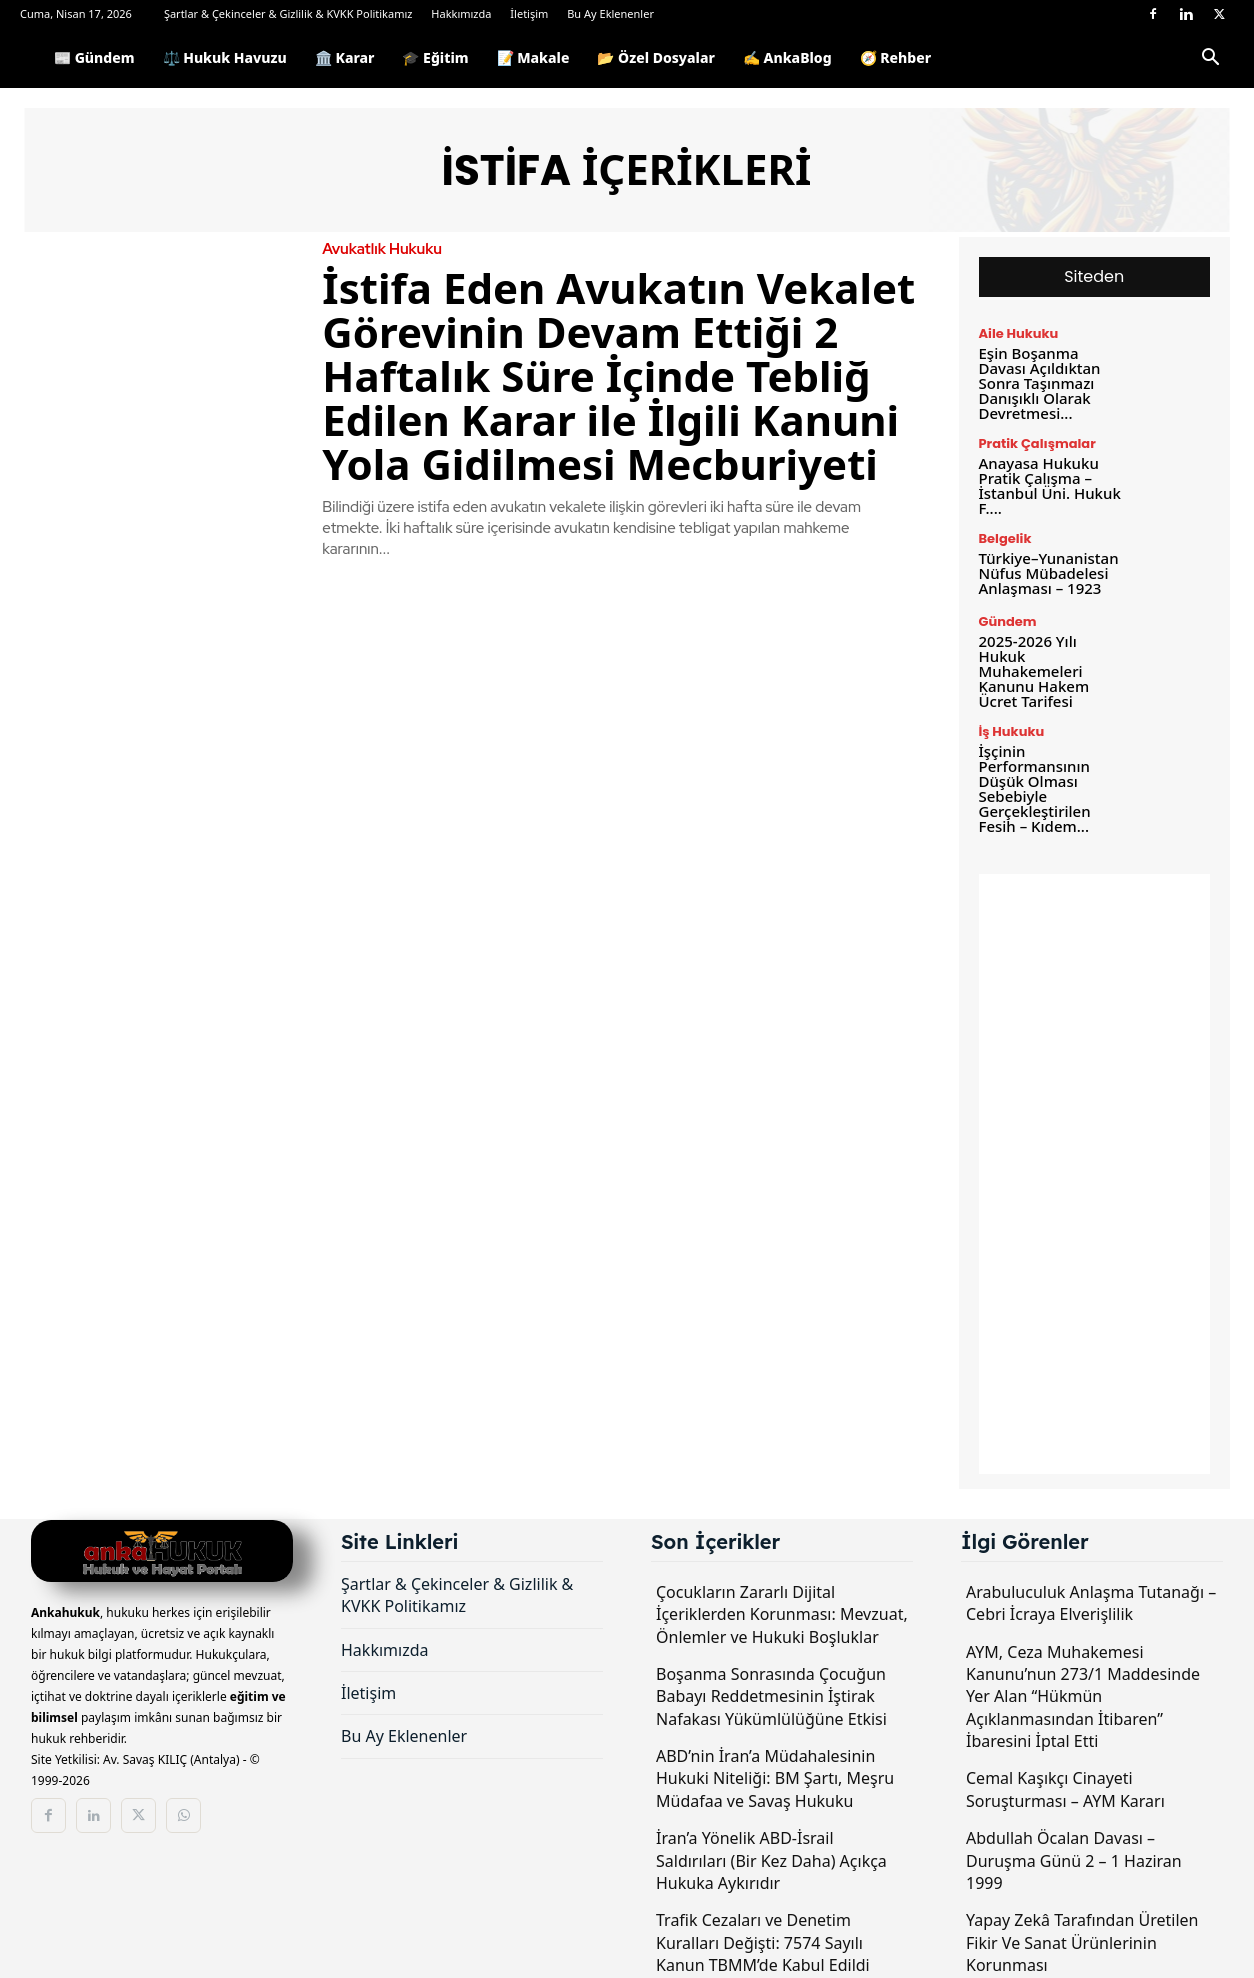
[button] (1210, 60)
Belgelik (1005, 538)
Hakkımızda (461, 13)
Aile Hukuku (1019, 333)
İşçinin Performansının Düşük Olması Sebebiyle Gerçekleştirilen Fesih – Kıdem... (1035, 788)
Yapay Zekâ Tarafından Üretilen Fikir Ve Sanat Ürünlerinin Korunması (1082, 1942)
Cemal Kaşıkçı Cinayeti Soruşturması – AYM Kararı (1065, 1789)
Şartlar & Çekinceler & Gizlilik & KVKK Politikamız (288, 13)
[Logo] (30, 58)
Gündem (1008, 621)
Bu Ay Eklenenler (610, 13)
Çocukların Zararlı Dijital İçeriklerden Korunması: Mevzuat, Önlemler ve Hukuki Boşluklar (782, 1614)
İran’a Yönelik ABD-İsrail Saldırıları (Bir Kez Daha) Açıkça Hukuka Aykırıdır (771, 1860)
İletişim (529, 13)
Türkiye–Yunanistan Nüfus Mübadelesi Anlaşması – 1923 (1049, 573)
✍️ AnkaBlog (787, 57)
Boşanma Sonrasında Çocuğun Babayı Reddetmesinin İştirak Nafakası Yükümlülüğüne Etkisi (771, 1696)
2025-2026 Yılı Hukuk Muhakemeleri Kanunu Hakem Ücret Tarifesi (1034, 671)
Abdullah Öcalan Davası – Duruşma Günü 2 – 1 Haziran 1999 (1074, 1860)
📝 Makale (533, 57)
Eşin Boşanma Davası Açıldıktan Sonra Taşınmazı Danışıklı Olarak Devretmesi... (1040, 383)
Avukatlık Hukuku (382, 249)
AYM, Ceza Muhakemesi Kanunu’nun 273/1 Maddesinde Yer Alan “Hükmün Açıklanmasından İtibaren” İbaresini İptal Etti (1083, 1697)
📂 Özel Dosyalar (655, 57)
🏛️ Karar (345, 57)
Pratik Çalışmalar (1037, 443)
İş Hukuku (1012, 731)
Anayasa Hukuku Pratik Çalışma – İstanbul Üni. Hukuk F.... (1050, 485)
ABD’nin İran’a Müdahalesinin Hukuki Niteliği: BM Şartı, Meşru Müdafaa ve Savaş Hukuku (775, 1778)
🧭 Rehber (896, 57)
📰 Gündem (94, 57)
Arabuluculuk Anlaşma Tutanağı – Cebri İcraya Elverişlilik (1091, 1603)
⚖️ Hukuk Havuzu (225, 57)
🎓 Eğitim (435, 57)
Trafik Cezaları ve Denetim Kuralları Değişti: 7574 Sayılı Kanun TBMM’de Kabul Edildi (763, 1942)
